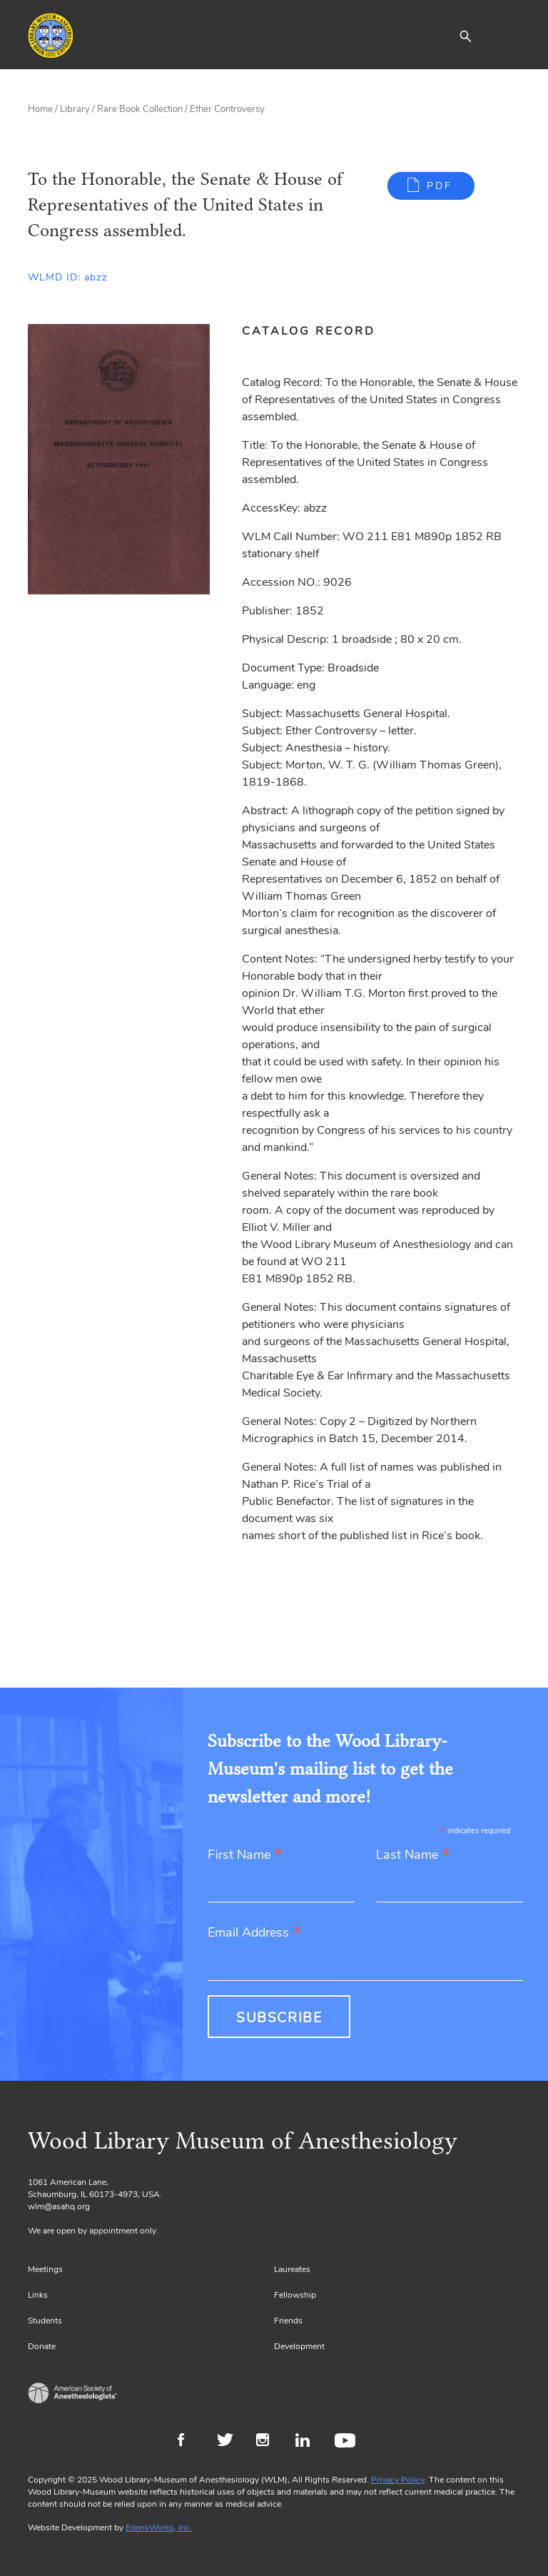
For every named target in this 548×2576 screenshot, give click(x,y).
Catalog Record (308, 331)
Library (75, 109)
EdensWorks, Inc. (159, 2527)
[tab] (316, 331)
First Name (245, 1855)
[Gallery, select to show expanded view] (119, 459)
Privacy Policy (398, 2479)
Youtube (347, 2441)
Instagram (268, 2441)
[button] (465, 36)
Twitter (229, 2441)
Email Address (254, 1933)
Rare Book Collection (140, 109)
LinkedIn (307, 2441)
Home (40, 109)
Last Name (413, 1855)
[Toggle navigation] (509, 35)
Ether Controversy (227, 109)
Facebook (190, 2441)
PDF (439, 186)
